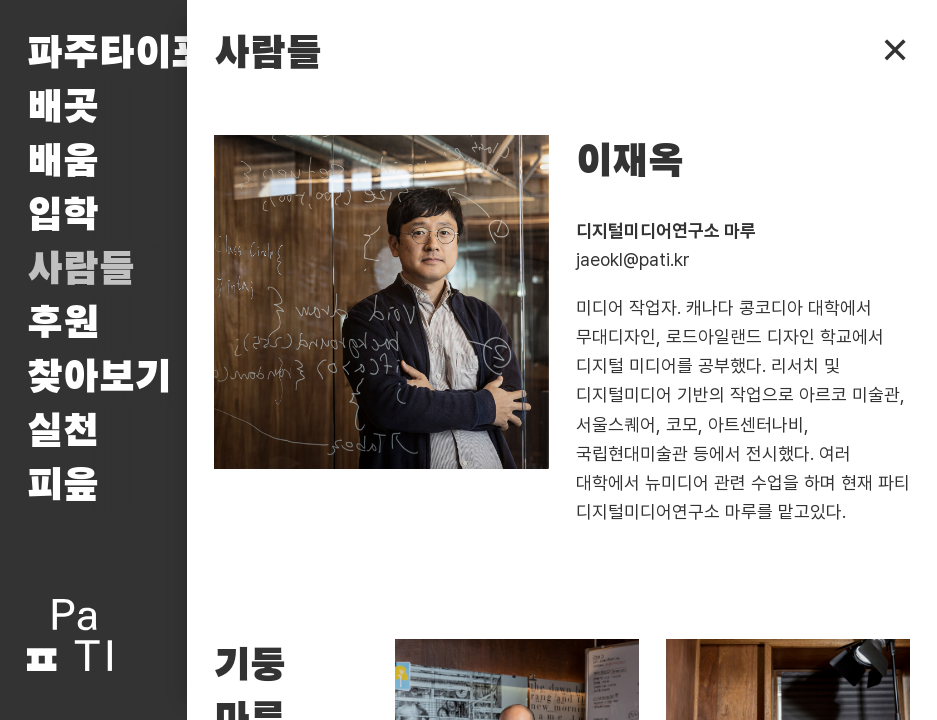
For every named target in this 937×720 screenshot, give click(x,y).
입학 (63, 216)
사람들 (81, 270)
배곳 (63, 108)
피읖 (63, 486)
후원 (63, 324)
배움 (63, 162)
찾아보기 (99, 378)
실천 (63, 432)
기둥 (250, 666)
